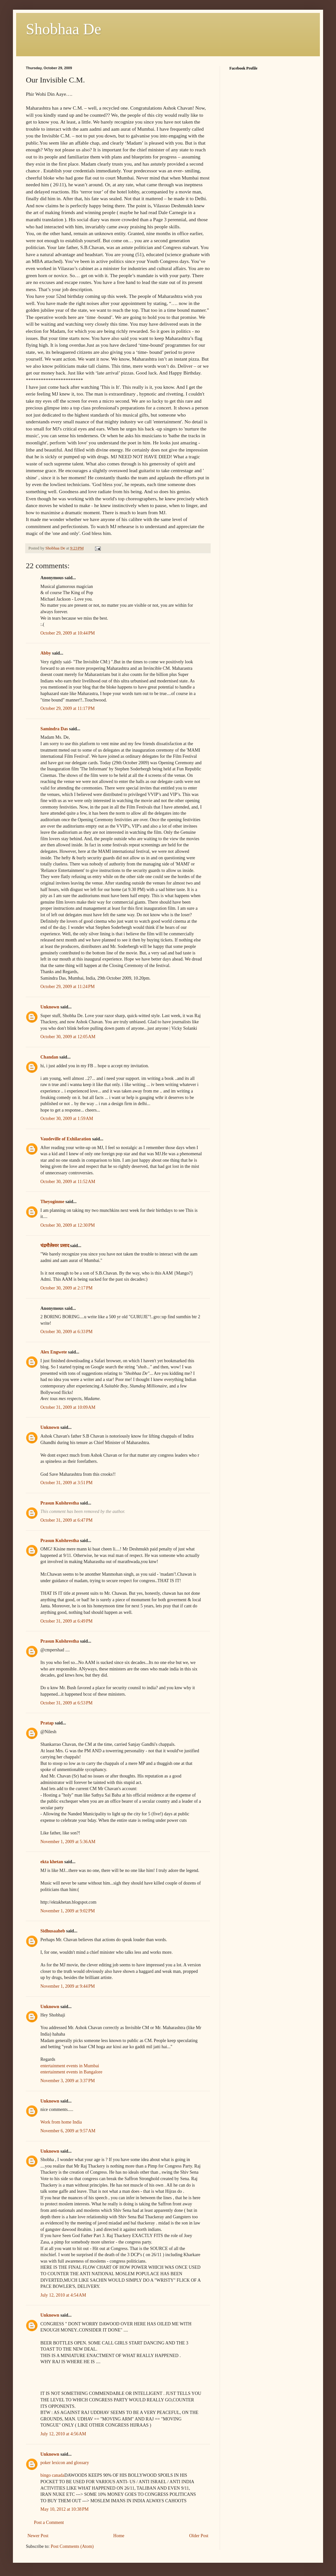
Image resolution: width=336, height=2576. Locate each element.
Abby (45, 653)
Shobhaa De (63, 29)
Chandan (49, 1057)
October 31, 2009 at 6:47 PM (66, 1520)
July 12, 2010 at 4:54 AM (63, 2295)
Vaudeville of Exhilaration (66, 1138)
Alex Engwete (53, 1352)
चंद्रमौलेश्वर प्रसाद (54, 1245)
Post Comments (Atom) (72, 2546)
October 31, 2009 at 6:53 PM (66, 1703)
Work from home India (61, 2122)
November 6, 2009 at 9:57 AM (67, 2130)
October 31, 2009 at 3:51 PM (66, 1482)
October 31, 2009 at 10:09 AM (67, 1407)
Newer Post (37, 2535)
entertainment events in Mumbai (69, 2065)
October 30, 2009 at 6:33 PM (66, 1331)
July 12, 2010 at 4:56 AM (63, 2433)
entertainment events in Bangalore (71, 2072)
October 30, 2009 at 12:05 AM (67, 1036)
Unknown (49, 1007)
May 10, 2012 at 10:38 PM (64, 2509)
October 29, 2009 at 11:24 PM (67, 986)
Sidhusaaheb (52, 1931)
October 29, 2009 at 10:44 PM (67, 633)
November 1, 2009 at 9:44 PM (67, 1986)
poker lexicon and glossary (64, 2462)
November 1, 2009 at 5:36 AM (67, 1841)
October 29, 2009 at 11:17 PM (67, 708)
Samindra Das (54, 728)
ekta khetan (51, 1861)
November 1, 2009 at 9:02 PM (67, 1910)
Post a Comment (49, 2522)
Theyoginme (52, 1201)
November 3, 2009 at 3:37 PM (67, 2080)
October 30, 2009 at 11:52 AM (67, 1181)
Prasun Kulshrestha (59, 1503)
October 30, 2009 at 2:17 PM (66, 1288)
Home (118, 2535)
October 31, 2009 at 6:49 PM (66, 1621)
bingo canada (52, 2475)
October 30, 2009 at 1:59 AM (66, 1118)
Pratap (47, 1723)
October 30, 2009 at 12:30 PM (67, 1225)
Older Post (199, 2535)
